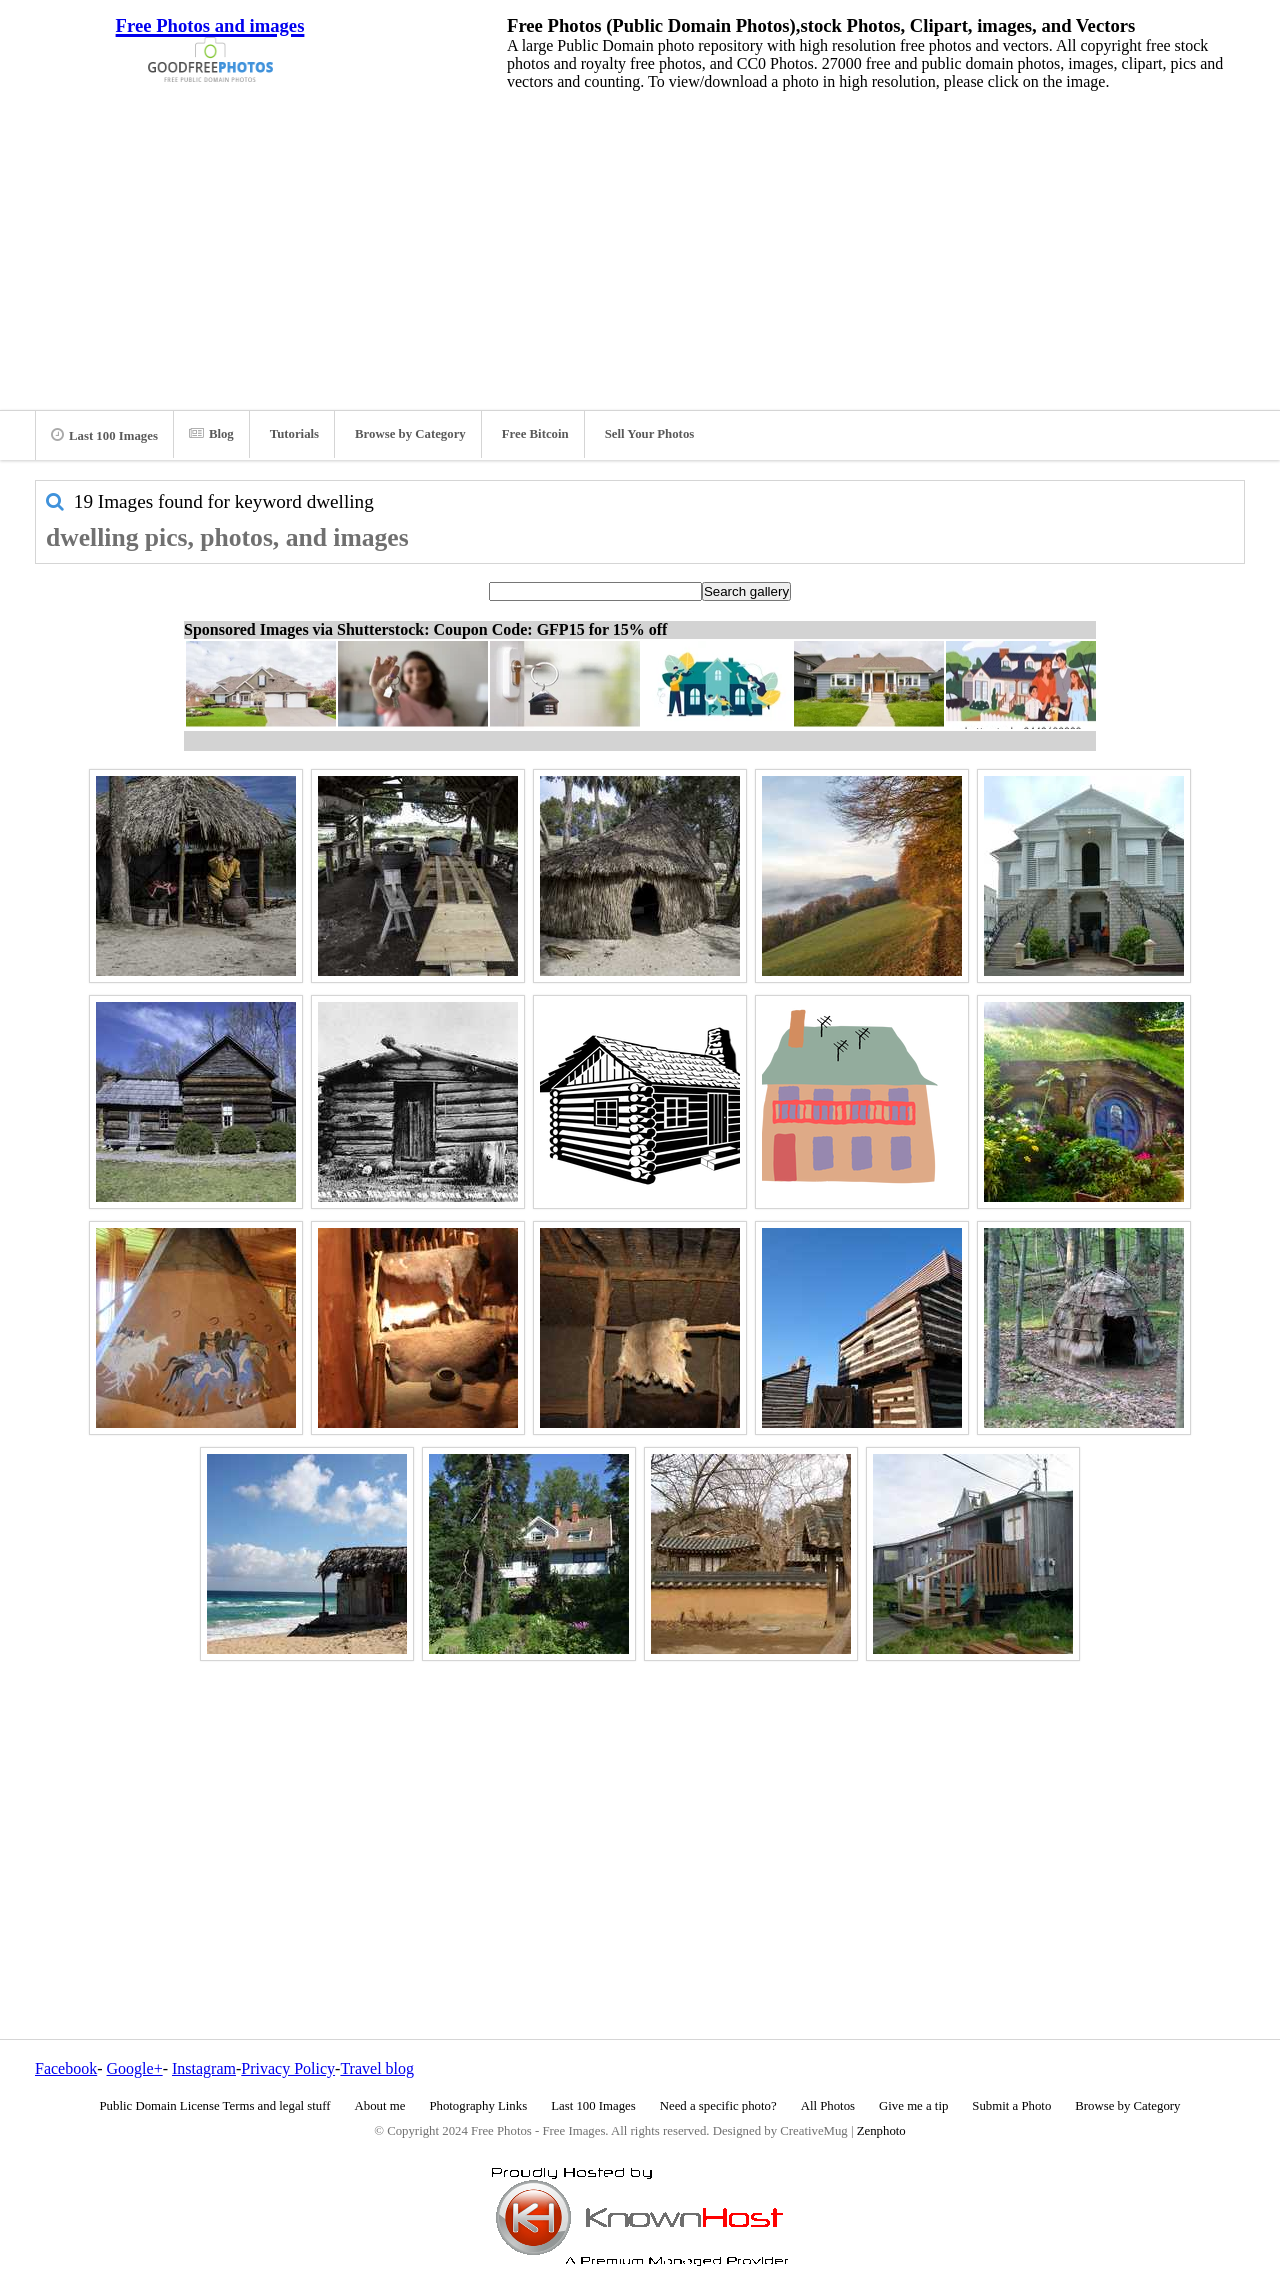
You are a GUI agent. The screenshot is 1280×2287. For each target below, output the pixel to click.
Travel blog (377, 2068)
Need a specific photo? (718, 2106)
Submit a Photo (1011, 2106)
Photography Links (478, 2106)
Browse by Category (410, 434)
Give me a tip (913, 2106)
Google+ (135, 2068)
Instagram (204, 2068)
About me (380, 2106)
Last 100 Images (104, 435)
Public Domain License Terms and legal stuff (215, 2106)
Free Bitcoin (535, 434)
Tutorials (294, 434)
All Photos (828, 2106)
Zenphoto (881, 2131)
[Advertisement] (640, 245)
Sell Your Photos (650, 434)
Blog (211, 434)
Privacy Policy (288, 2068)
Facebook (66, 2068)
